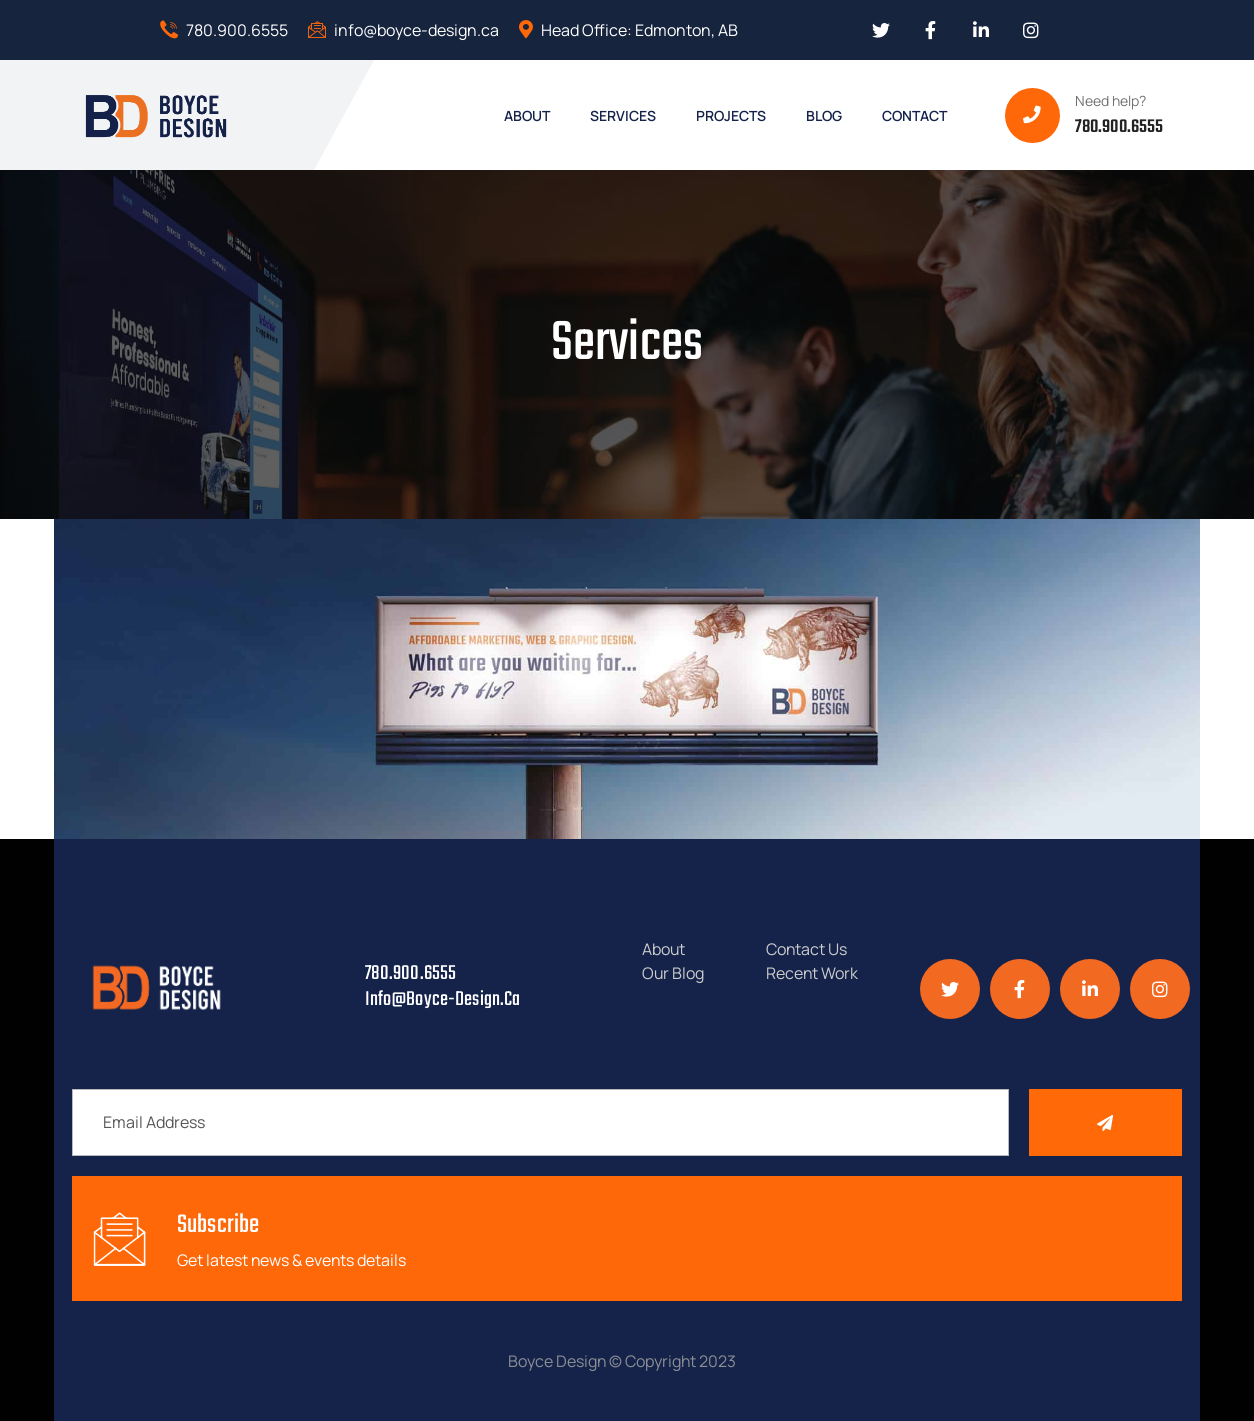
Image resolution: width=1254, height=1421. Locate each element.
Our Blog (673, 973)
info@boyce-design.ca (403, 30)
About (664, 949)
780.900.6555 (224, 30)
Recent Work (812, 973)
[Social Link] (881, 30)
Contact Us (807, 949)
